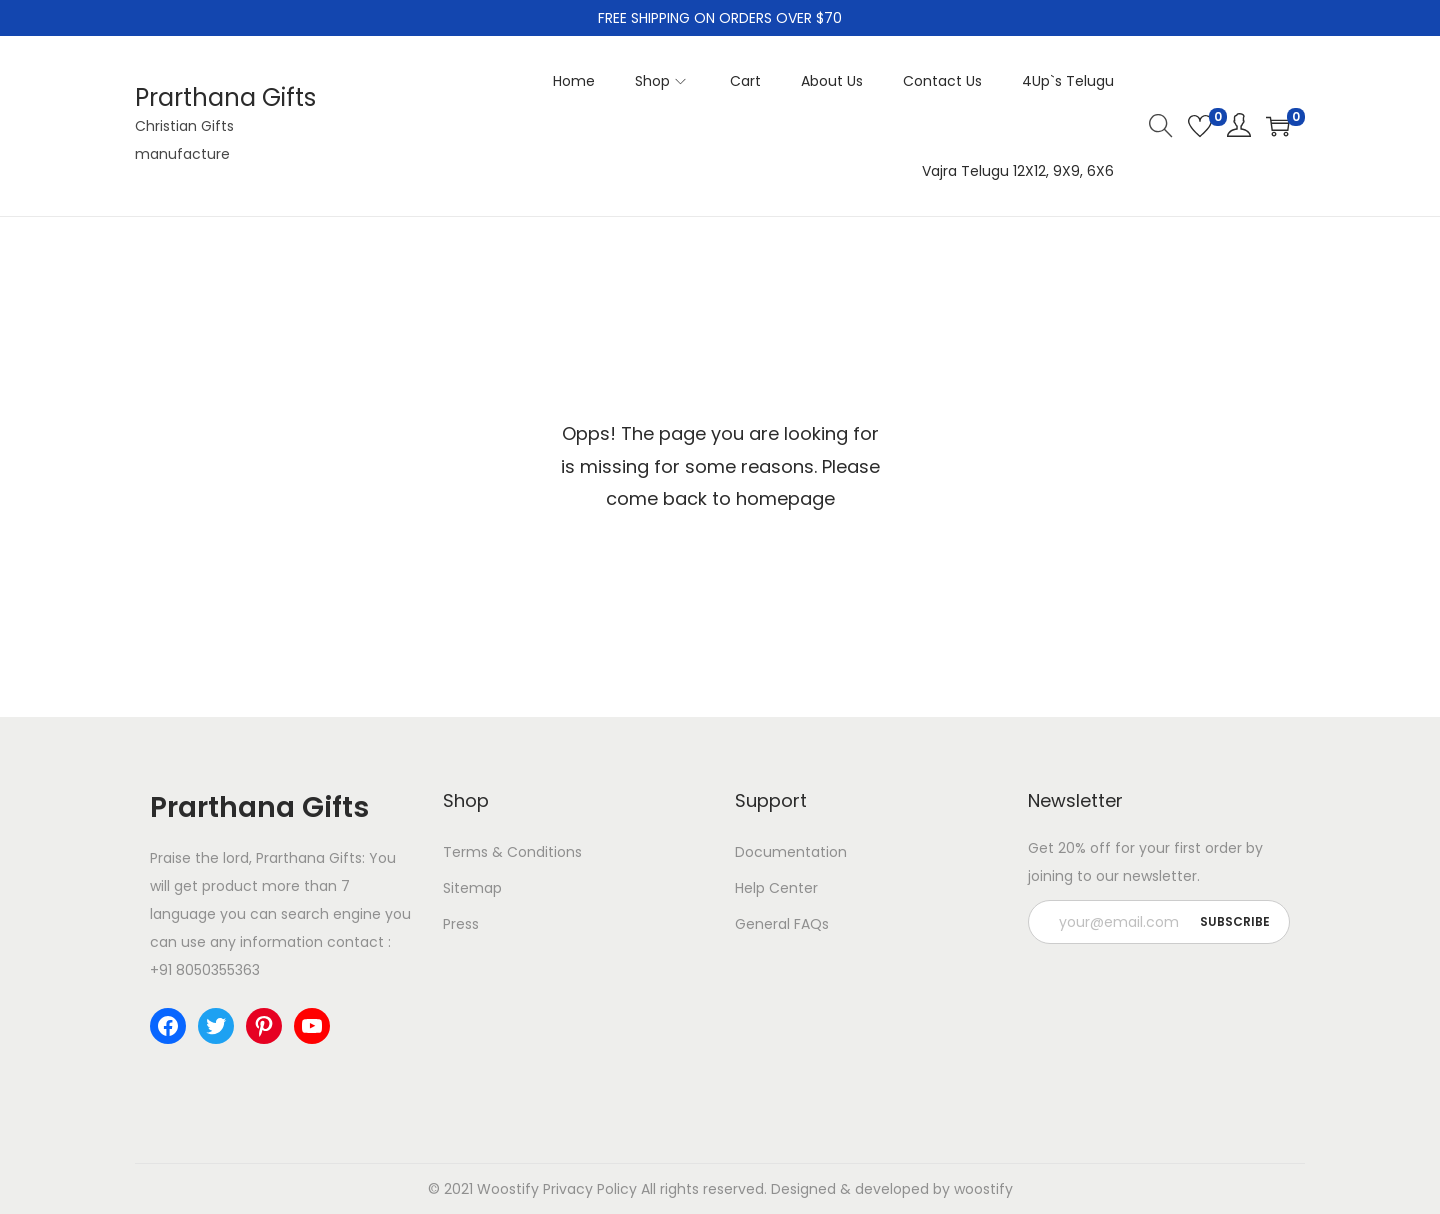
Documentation (791, 852)
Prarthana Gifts (225, 97)
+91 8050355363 (205, 970)
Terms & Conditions (512, 852)
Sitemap (472, 888)
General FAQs (782, 924)
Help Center (776, 888)
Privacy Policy (590, 1189)
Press (461, 924)
